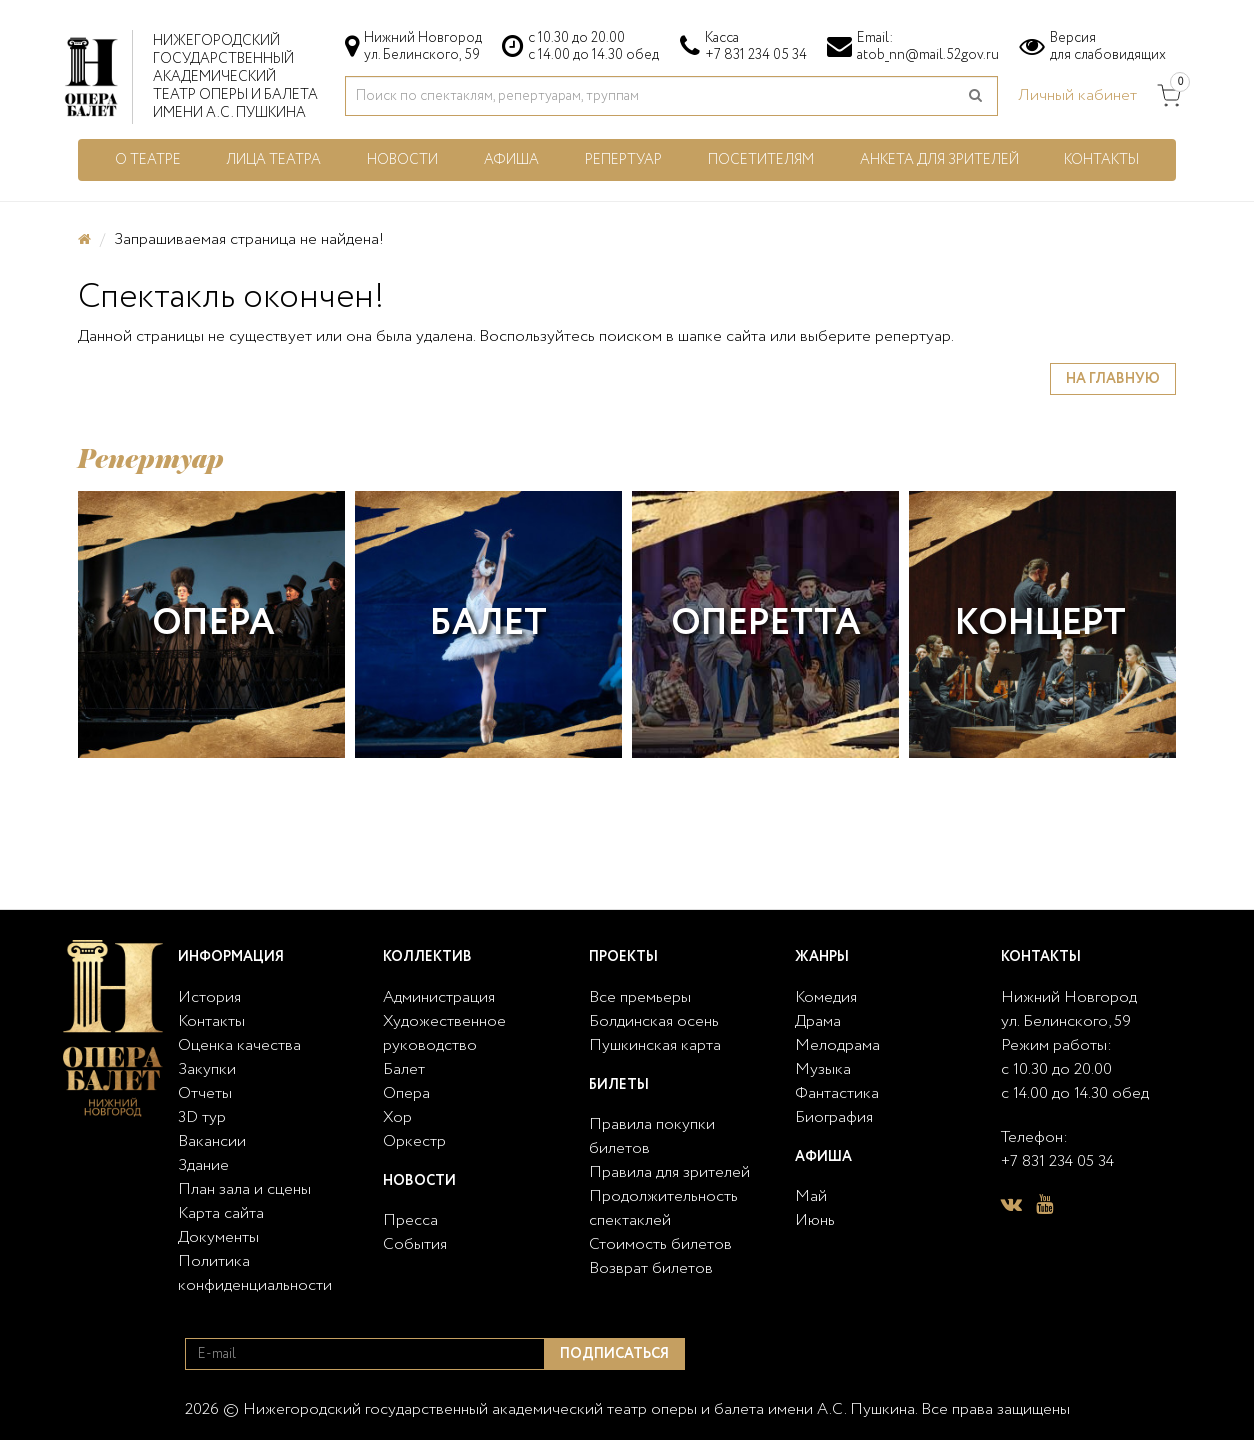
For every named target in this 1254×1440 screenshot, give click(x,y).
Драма (818, 1021)
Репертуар (623, 160)
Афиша (511, 160)
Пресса (410, 1220)
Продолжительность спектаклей (663, 1208)
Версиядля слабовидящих (1108, 47)
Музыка (823, 1069)
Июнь (815, 1220)
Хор (397, 1117)
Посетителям (761, 160)
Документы (218, 1237)
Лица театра (273, 160)
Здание (203, 1165)
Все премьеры (640, 997)
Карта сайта (221, 1213)
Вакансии (212, 1141)
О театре (148, 160)
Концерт (1040, 623)
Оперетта (766, 623)
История (209, 997)
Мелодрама (837, 1045)
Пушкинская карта (655, 1045)
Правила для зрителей (669, 1172)
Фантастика (837, 1093)
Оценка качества (239, 1045)
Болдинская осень (654, 1021)
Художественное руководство (444, 1033)
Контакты (1101, 160)
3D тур (202, 1117)
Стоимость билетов (660, 1244)
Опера (213, 623)
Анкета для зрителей (939, 160)
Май (811, 1196)
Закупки (207, 1069)
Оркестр (414, 1141)
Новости (402, 160)
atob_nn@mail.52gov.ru (928, 55)
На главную (1113, 379)
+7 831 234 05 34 (756, 55)
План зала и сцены (244, 1189)
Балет (488, 623)
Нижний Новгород (1069, 997)
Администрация (439, 997)
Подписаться (614, 1354)
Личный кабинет (1077, 95)
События (415, 1244)
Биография (834, 1117)
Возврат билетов (651, 1268)
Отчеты (205, 1093)
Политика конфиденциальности (255, 1273)
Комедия (826, 997)
